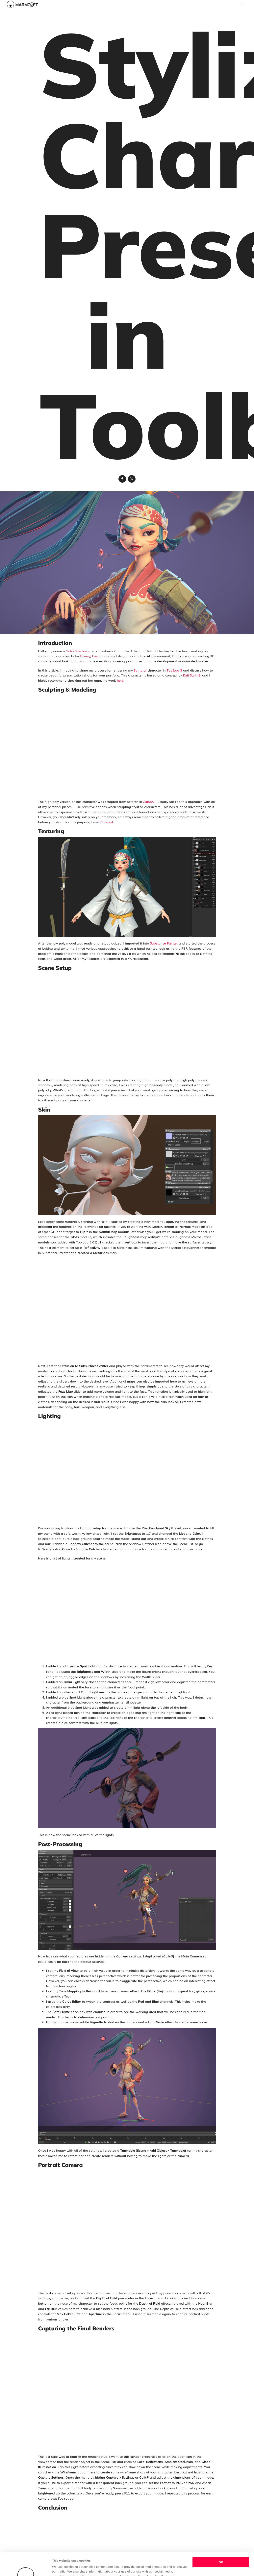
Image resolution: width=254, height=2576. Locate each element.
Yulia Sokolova (77, 651)
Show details (61, 2568)
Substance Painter (164, 943)
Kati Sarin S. (192, 675)
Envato (97, 655)
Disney (85, 655)
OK (221, 2538)
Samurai (140, 670)
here (120, 680)
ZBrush (148, 801)
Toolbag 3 (174, 670)
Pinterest (106, 822)
